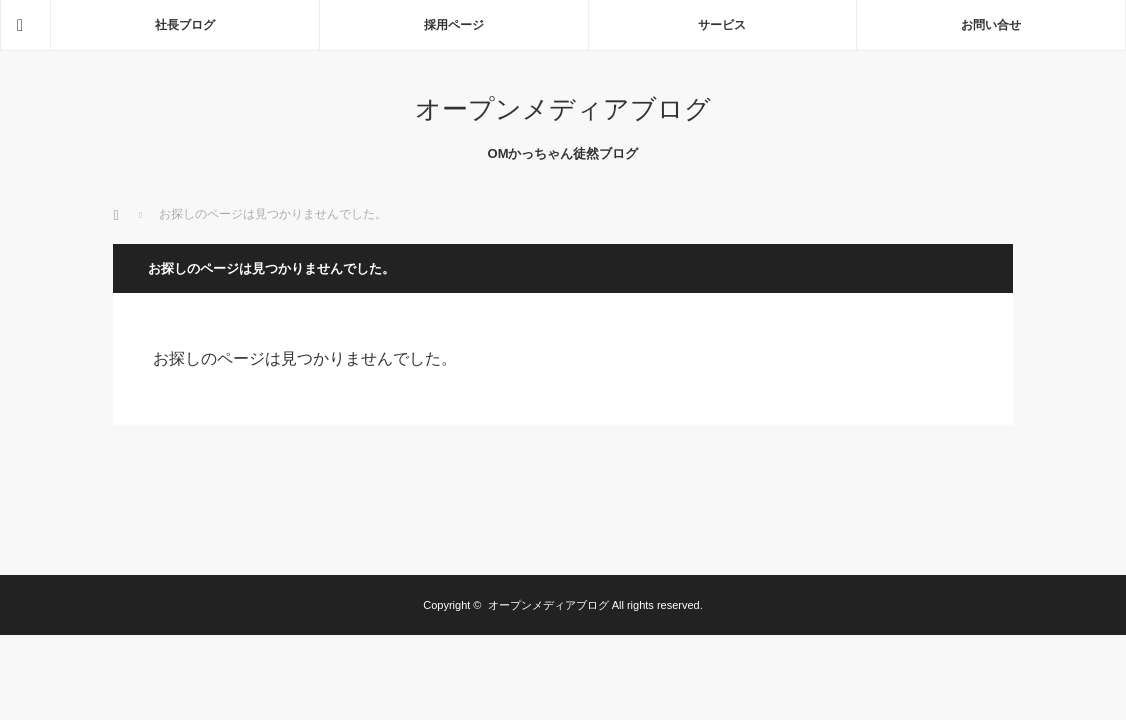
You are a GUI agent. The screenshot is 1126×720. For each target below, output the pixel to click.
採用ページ (454, 25)
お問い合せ (991, 25)
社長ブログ (185, 25)
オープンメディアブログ (563, 109)
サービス (722, 25)
